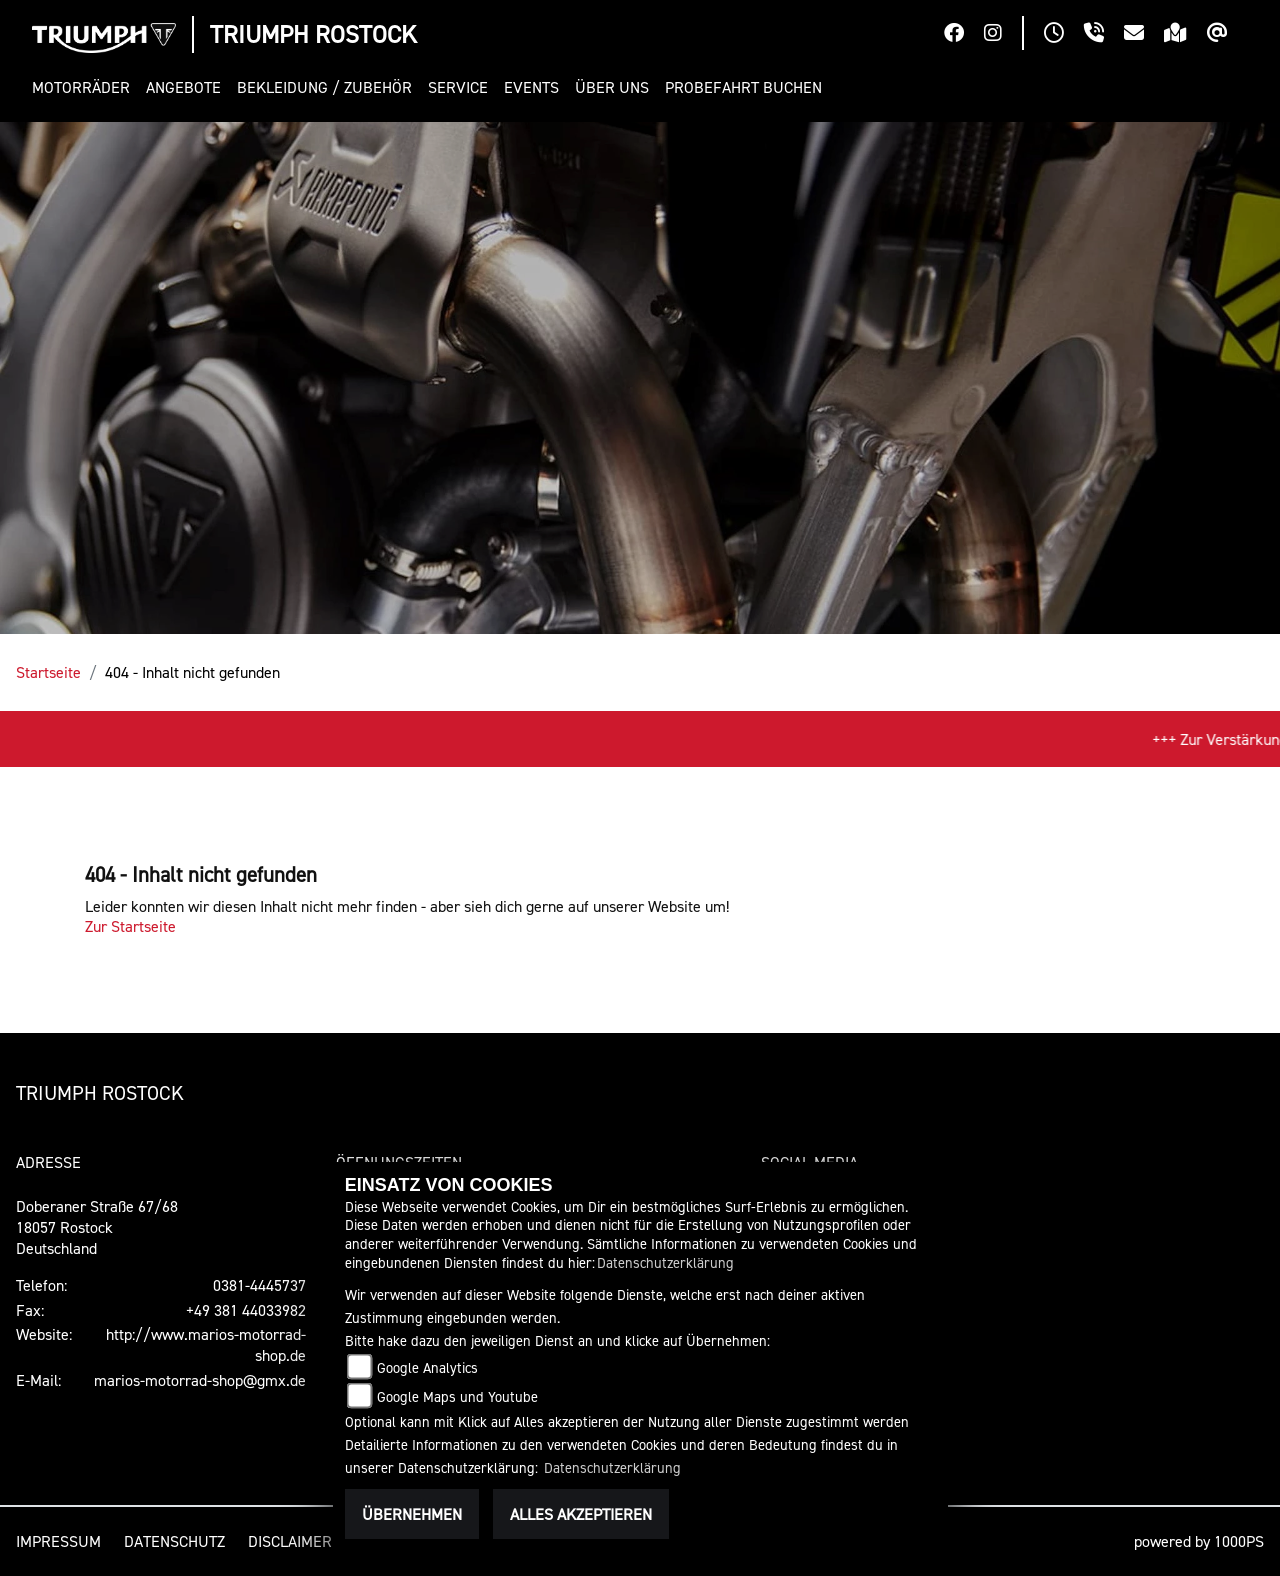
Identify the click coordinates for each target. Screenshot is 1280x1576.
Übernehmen (412, 1514)
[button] (85, 87)
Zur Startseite (130, 926)
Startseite (48, 672)
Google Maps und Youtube (457, 1396)
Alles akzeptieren (581, 1514)
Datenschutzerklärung (665, 1262)
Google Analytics (427, 1367)
